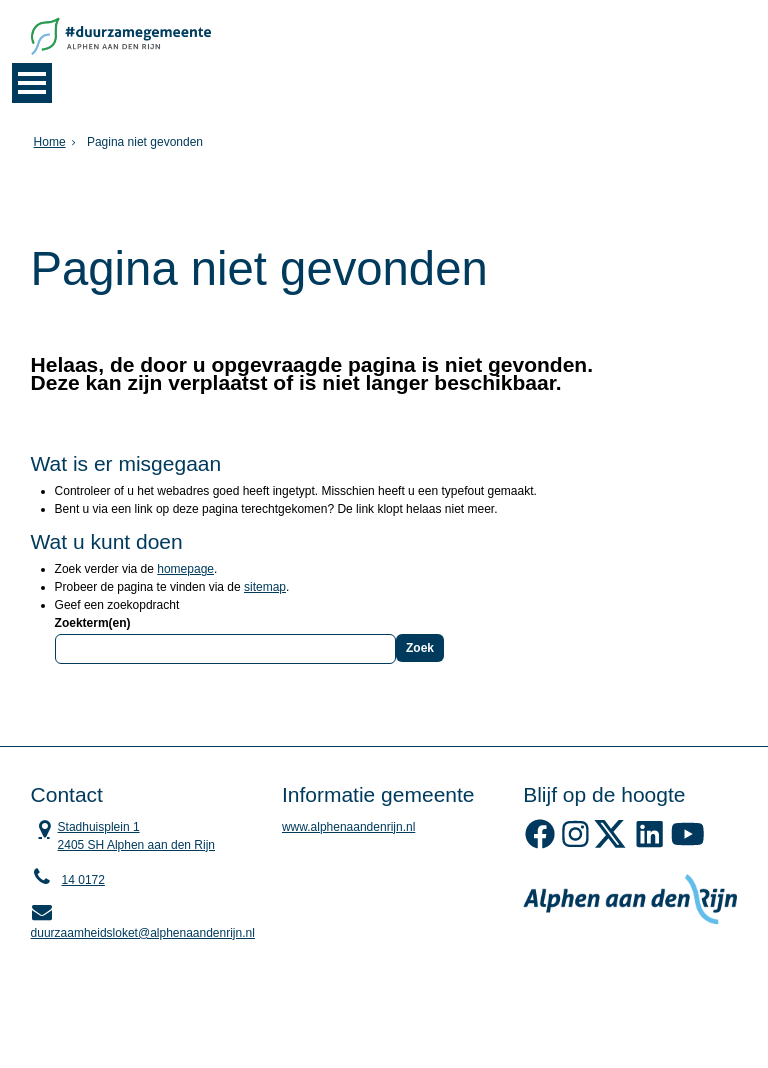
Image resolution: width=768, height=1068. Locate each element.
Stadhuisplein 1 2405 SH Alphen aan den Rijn (123, 835)
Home (50, 142)
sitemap (265, 587)
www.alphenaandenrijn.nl (348, 827)
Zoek (420, 648)
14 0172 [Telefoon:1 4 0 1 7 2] (83, 880)
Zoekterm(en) (93, 623)
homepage (185, 569)
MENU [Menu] (32, 83)
